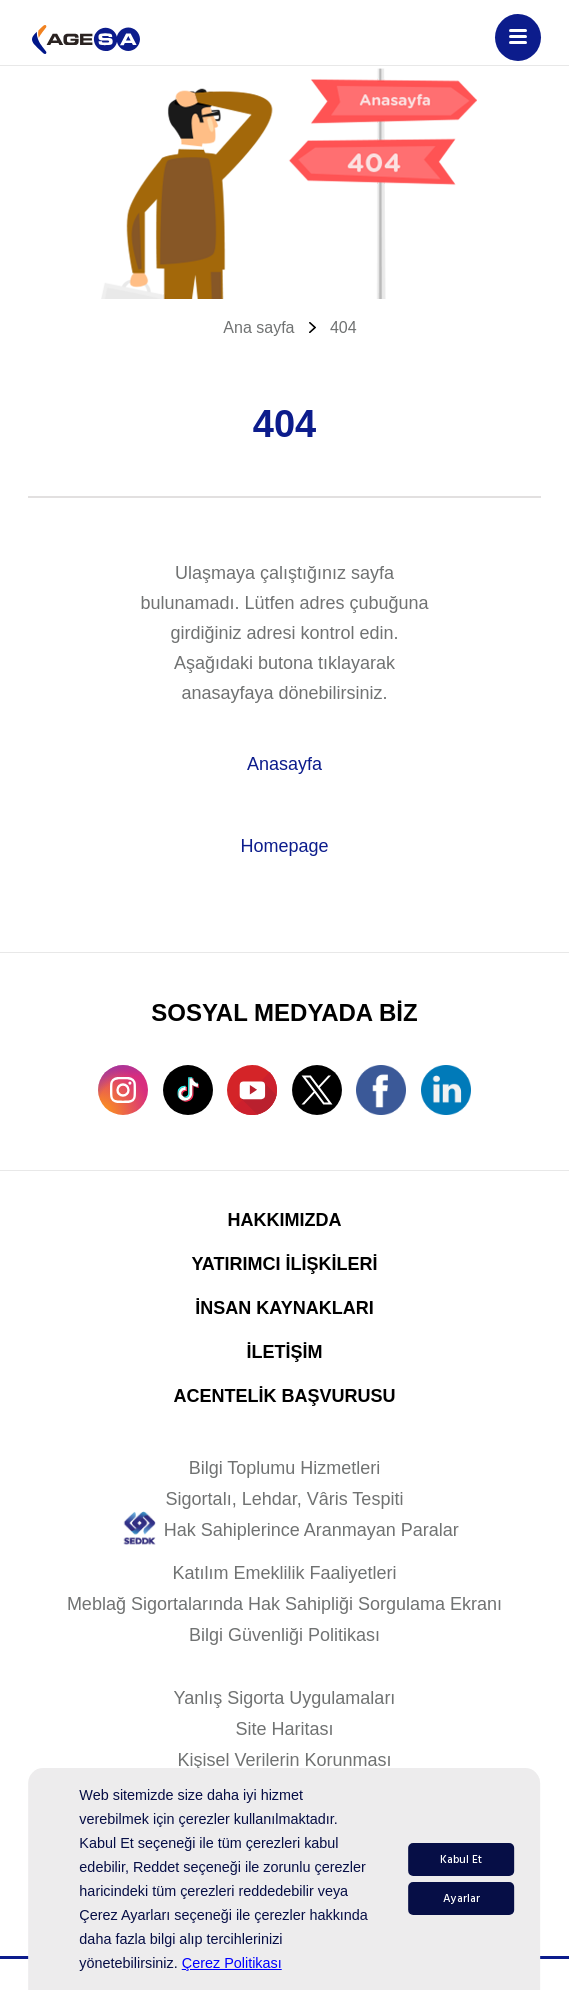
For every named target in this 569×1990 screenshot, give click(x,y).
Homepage (284, 846)
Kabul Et (461, 1859)
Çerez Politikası (232, 1963)
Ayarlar (461, 1898)
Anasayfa (284, 764)
